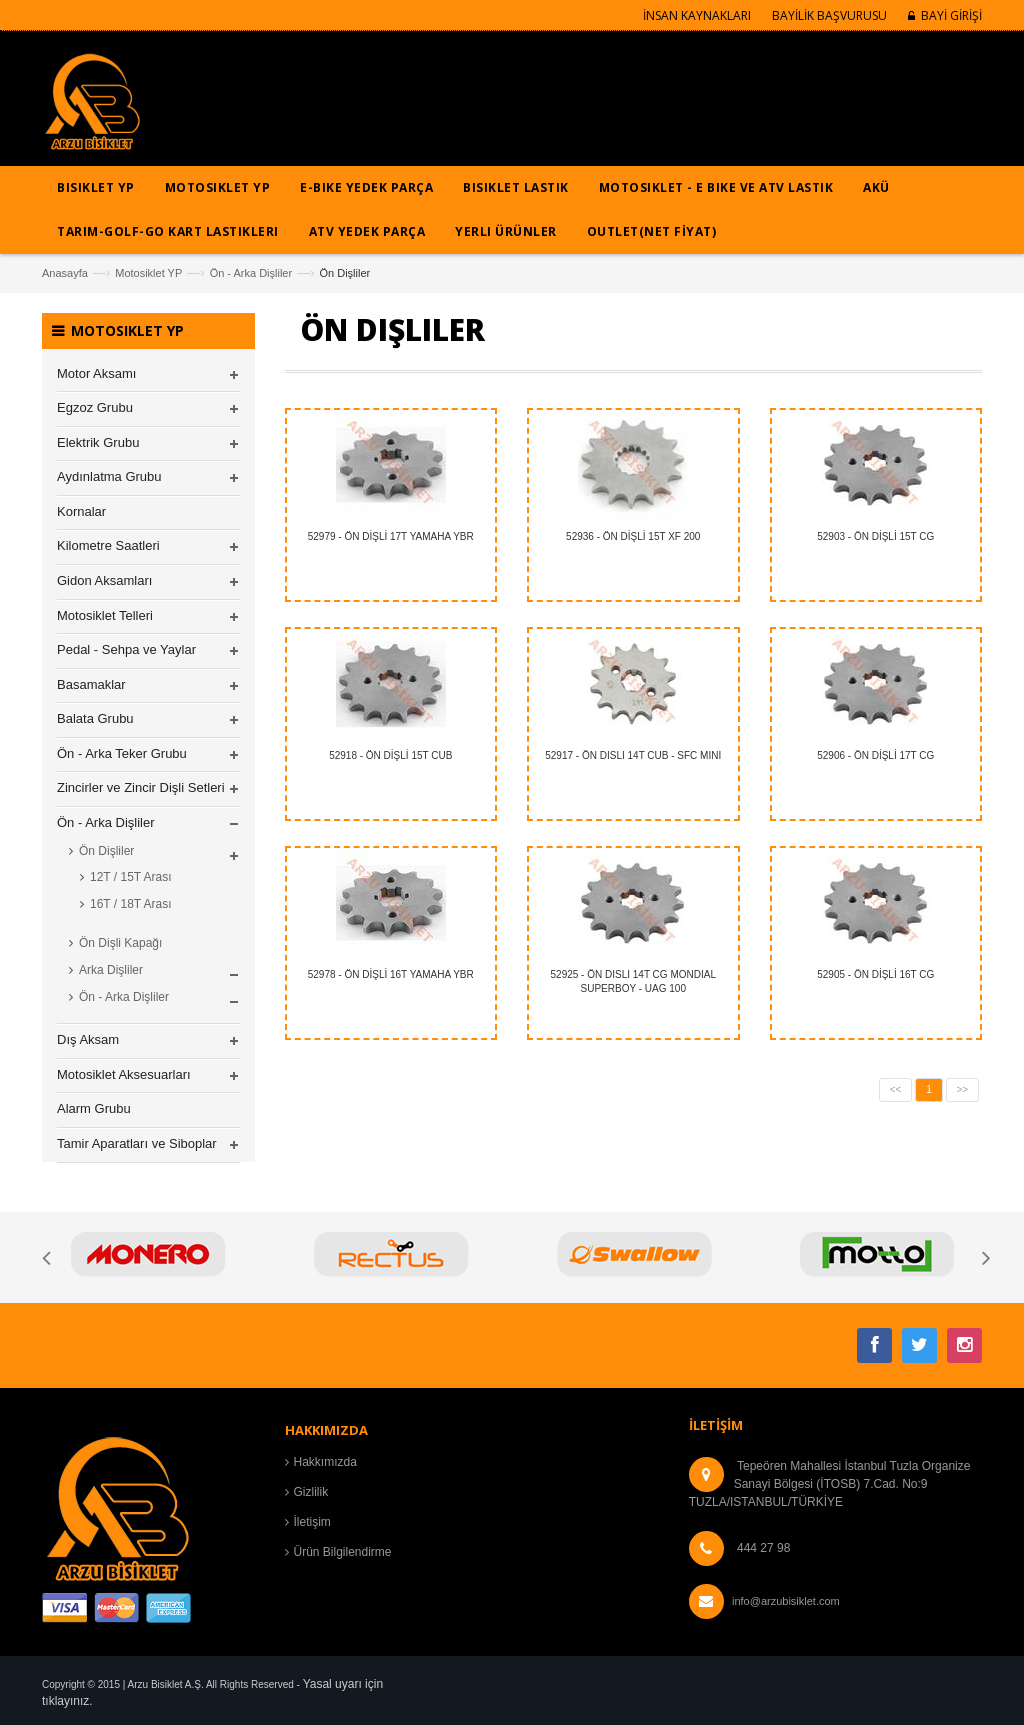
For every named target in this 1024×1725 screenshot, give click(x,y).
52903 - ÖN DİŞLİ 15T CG (875, 536)
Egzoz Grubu (95, 407)
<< (896, 1089)
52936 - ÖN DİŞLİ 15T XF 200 (633, 536)
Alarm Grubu (94, 1108)
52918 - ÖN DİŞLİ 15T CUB (390, 755)
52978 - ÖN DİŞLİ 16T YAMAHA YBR (391, 974)
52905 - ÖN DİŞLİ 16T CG (875, 974)
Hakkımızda (325, 1462)
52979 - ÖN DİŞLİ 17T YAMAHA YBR (391, 536)
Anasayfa (65, 273)
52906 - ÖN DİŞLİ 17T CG (875, 755)
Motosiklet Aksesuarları (124, 1074)
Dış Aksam (88, 1039)
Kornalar (81, 511)
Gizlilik (311, 1492)
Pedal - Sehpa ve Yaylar (126, 649)
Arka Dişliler (111, 970)
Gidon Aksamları (104, 580)
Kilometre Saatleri (108, 545)
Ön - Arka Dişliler (251, 273)
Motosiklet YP (148, 273)
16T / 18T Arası (131, 904)
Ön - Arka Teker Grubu (122, 753)
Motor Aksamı (96, 373)
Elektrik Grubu (98, 442)
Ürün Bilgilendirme (343, 1552)
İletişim (312, 1522)
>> (963, 1089)
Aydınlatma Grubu (109, 476)
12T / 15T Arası (131, 877)
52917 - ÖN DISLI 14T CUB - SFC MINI (633, 755)
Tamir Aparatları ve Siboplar (137, 1143)
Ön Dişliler (106, 851)
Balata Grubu (95, 718)
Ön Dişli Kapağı (120, 943)
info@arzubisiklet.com (786, 1601)
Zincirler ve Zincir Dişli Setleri (141, 787)
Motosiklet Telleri (105, 615)
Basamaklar (91, 684)
